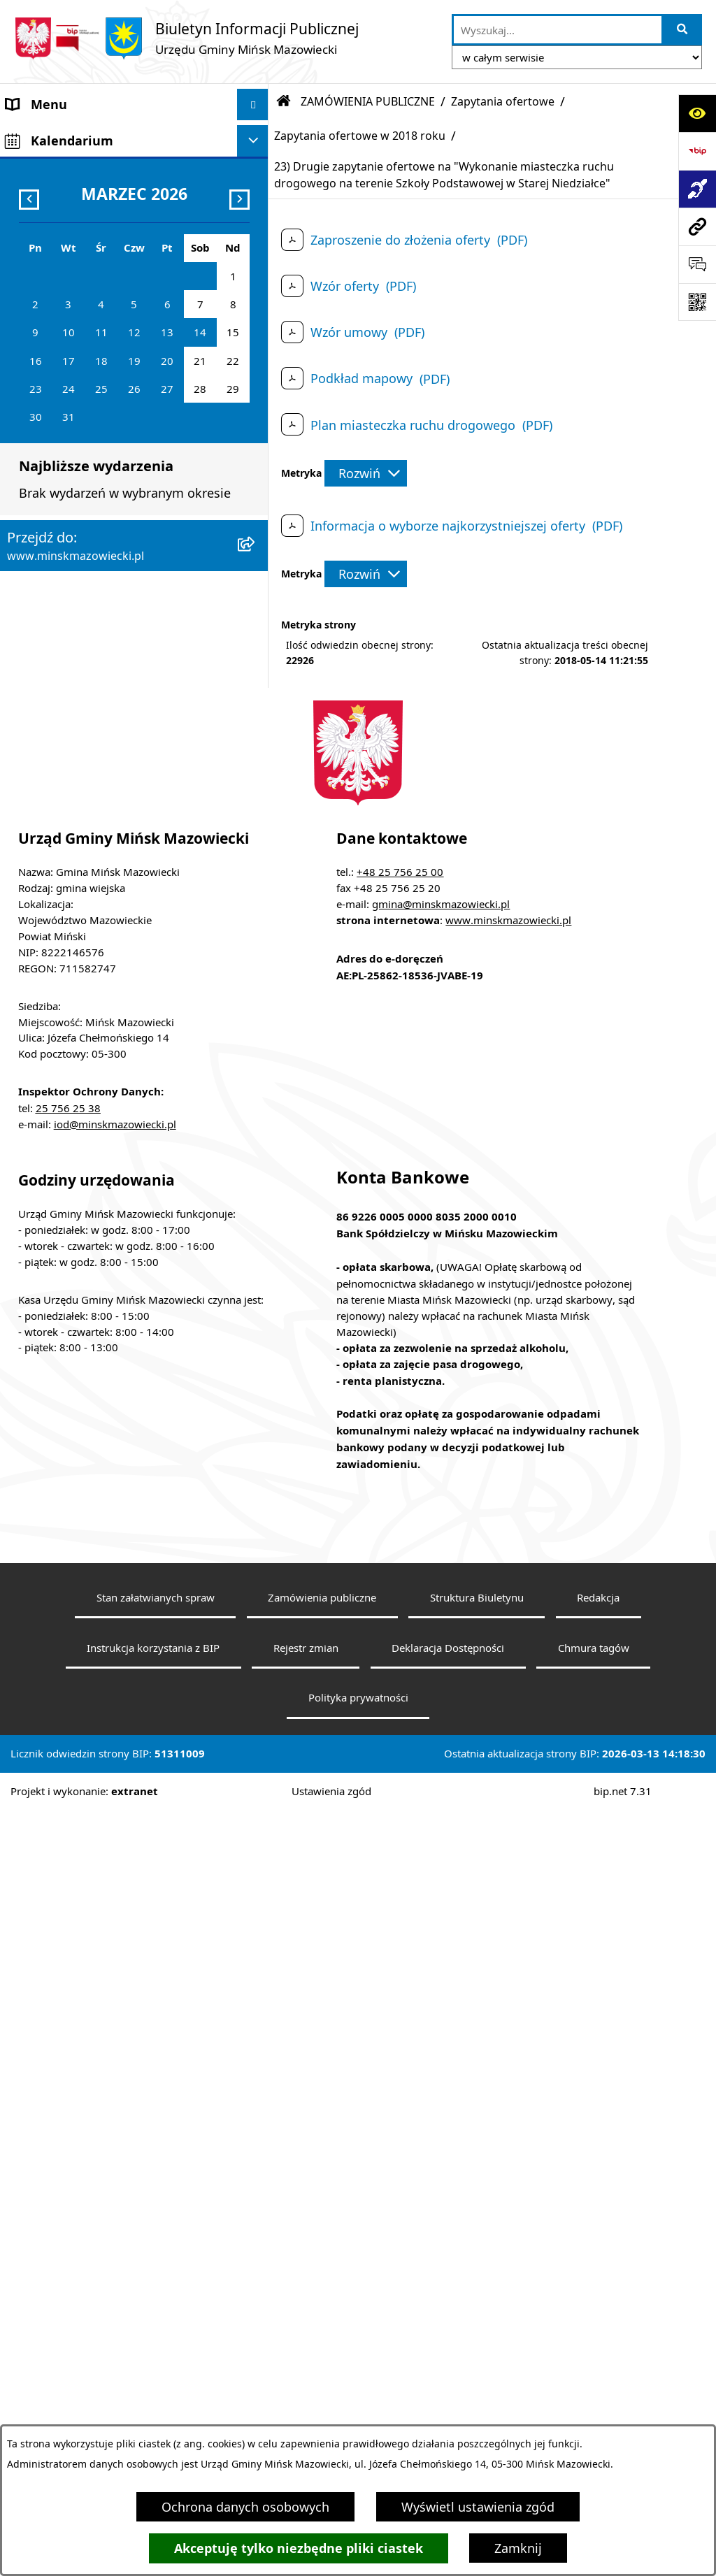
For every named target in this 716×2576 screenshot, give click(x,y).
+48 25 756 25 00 (400, 1637)
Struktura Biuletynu (477, 2363)
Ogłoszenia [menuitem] (39, 469)
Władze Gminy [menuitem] (48, 167)
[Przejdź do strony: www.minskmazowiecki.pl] (697, 226)
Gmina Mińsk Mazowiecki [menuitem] (81, 135)
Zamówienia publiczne (322, 2363)
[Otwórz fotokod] (697, 302)
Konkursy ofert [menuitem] (50, 783)
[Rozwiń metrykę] (365, 473)
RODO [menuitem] (24, 985)
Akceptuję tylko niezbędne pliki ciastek (298, 2548)
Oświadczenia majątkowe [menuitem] (81, 657)
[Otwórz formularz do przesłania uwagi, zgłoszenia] (697, 264)
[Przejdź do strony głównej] (186, 38)
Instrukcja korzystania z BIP (153, 2412)
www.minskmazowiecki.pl (508, 1685)
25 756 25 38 (68, 1873)
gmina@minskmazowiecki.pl (441, 1669)
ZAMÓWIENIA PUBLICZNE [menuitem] (82, 437)
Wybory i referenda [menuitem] (62, 720)
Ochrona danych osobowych (245, 2506)
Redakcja (598, 2363)
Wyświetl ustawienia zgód (477, 2506)
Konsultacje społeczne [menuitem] (72, 752)
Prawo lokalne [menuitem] (48, 293)
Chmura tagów (593, 2412)
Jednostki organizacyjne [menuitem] (76, 324)
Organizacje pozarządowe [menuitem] (81, 815)
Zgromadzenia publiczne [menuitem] (78, 878)
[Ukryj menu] (252, 104)
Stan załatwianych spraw (155, 2363)
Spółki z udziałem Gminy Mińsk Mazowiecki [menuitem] (98, 365)
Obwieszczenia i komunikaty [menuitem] (90, 689)
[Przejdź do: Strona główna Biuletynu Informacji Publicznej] (284, 101)
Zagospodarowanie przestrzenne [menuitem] (102, 500)
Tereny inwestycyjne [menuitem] (65, 909)
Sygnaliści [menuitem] (35, 941)
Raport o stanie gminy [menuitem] (72, 846)
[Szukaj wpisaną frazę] (683, 29)
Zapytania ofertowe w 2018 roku (359, 135)
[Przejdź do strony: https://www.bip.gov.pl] (697, 151)
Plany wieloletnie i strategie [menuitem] (88, 626)
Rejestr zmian (305, 2412)
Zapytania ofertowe (502, 101)
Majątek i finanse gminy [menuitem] (77, 406)
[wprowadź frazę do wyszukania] (558, 29)
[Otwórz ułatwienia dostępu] (697, 113)
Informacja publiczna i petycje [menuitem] (95, 595)
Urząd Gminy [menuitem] (44, 261)
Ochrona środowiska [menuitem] (67, 532)
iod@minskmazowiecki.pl (115, 1890)
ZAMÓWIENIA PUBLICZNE (368, 101)
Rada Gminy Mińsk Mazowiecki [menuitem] (97, 198)
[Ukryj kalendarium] (252, 1022)
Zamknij (518, 2548)
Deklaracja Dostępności (448, 2412)
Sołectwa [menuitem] (32, 230)
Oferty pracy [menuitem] (42, 563)
